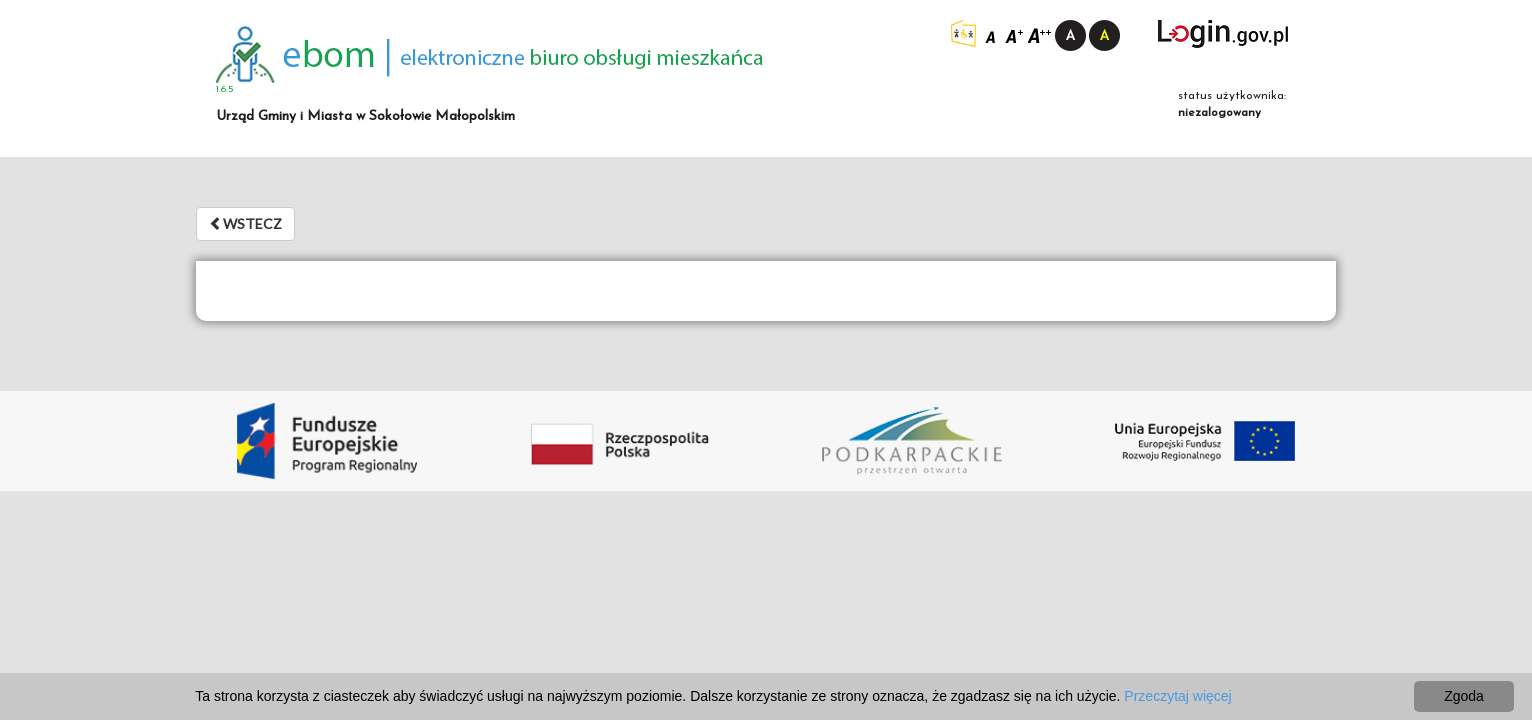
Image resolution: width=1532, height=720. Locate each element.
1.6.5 (225, 89)
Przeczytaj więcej (1177, 696)
